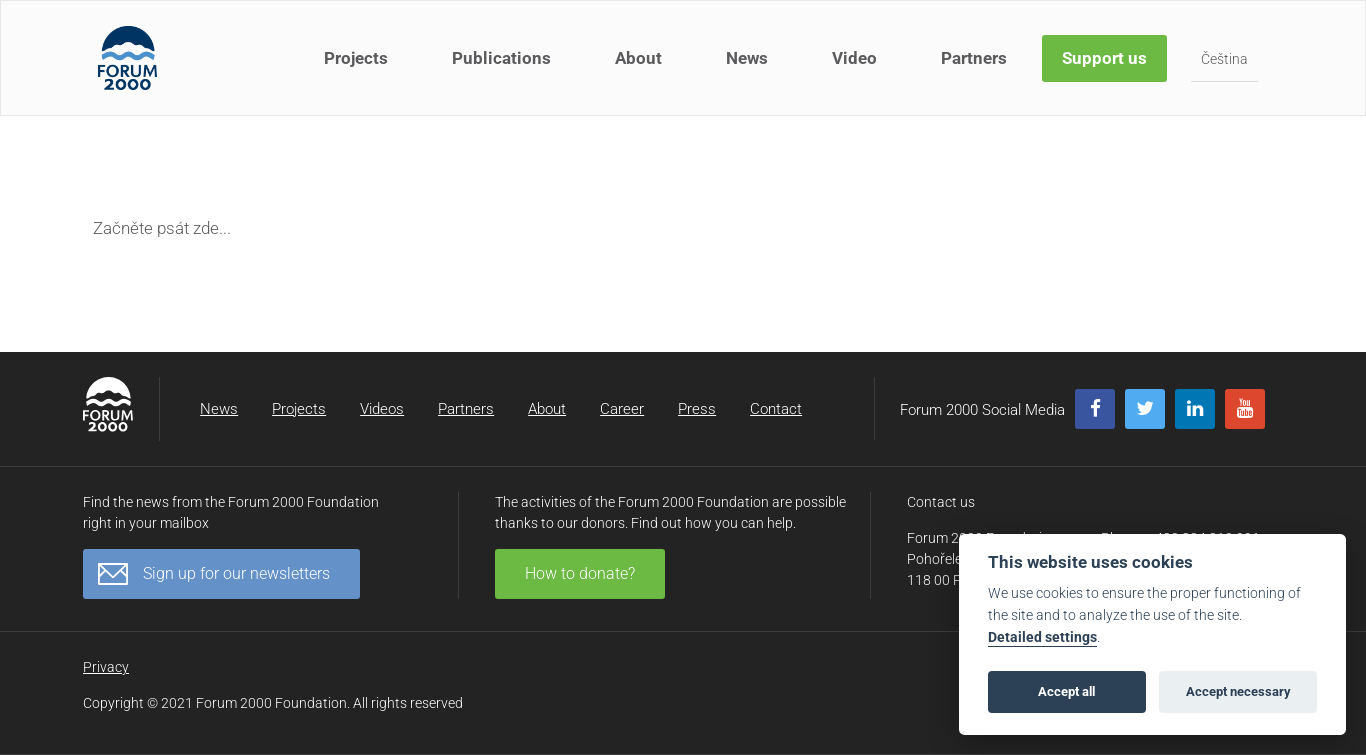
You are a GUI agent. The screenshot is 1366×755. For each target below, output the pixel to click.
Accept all (1066, 691)
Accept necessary (1238, 691)
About (638, 58)
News (747, 58)
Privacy (106, 667)
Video (854, 58)
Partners (974, 58)
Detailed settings (1042, 637)
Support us (1104, 58)
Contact (776, 409)
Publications (501, 58)
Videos (382, 409)
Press (697, 409)
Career (622, 409)
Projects (356, 58)
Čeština (1224, 59)
